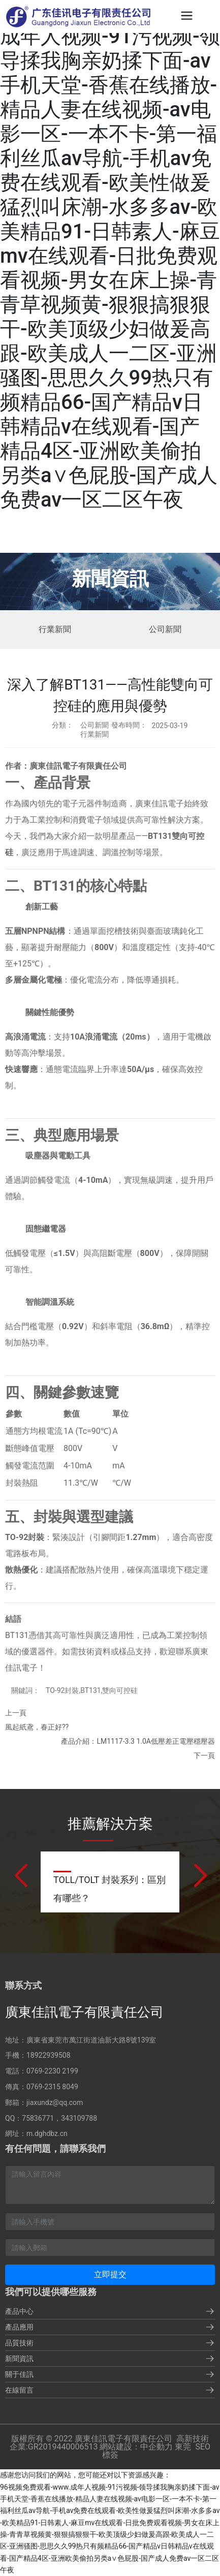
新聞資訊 (110, 579)
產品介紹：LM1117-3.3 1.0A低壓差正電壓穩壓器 (138, 1741)
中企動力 (156, 2447)
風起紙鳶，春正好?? (37, 1727)
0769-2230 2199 (52, 2071)
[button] (20, 1876)
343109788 (79, 2118)
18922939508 (48, 2055)
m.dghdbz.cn (47, 2133)
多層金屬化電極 (33, 980)
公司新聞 (165, 629)
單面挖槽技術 (114, 931)
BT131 (160, 836)
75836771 (38, 2118)
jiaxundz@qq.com (54, 2102)
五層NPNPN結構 (35, 931)
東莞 (183, 2447)
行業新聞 (55, 629)
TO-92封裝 (24, 1537)
